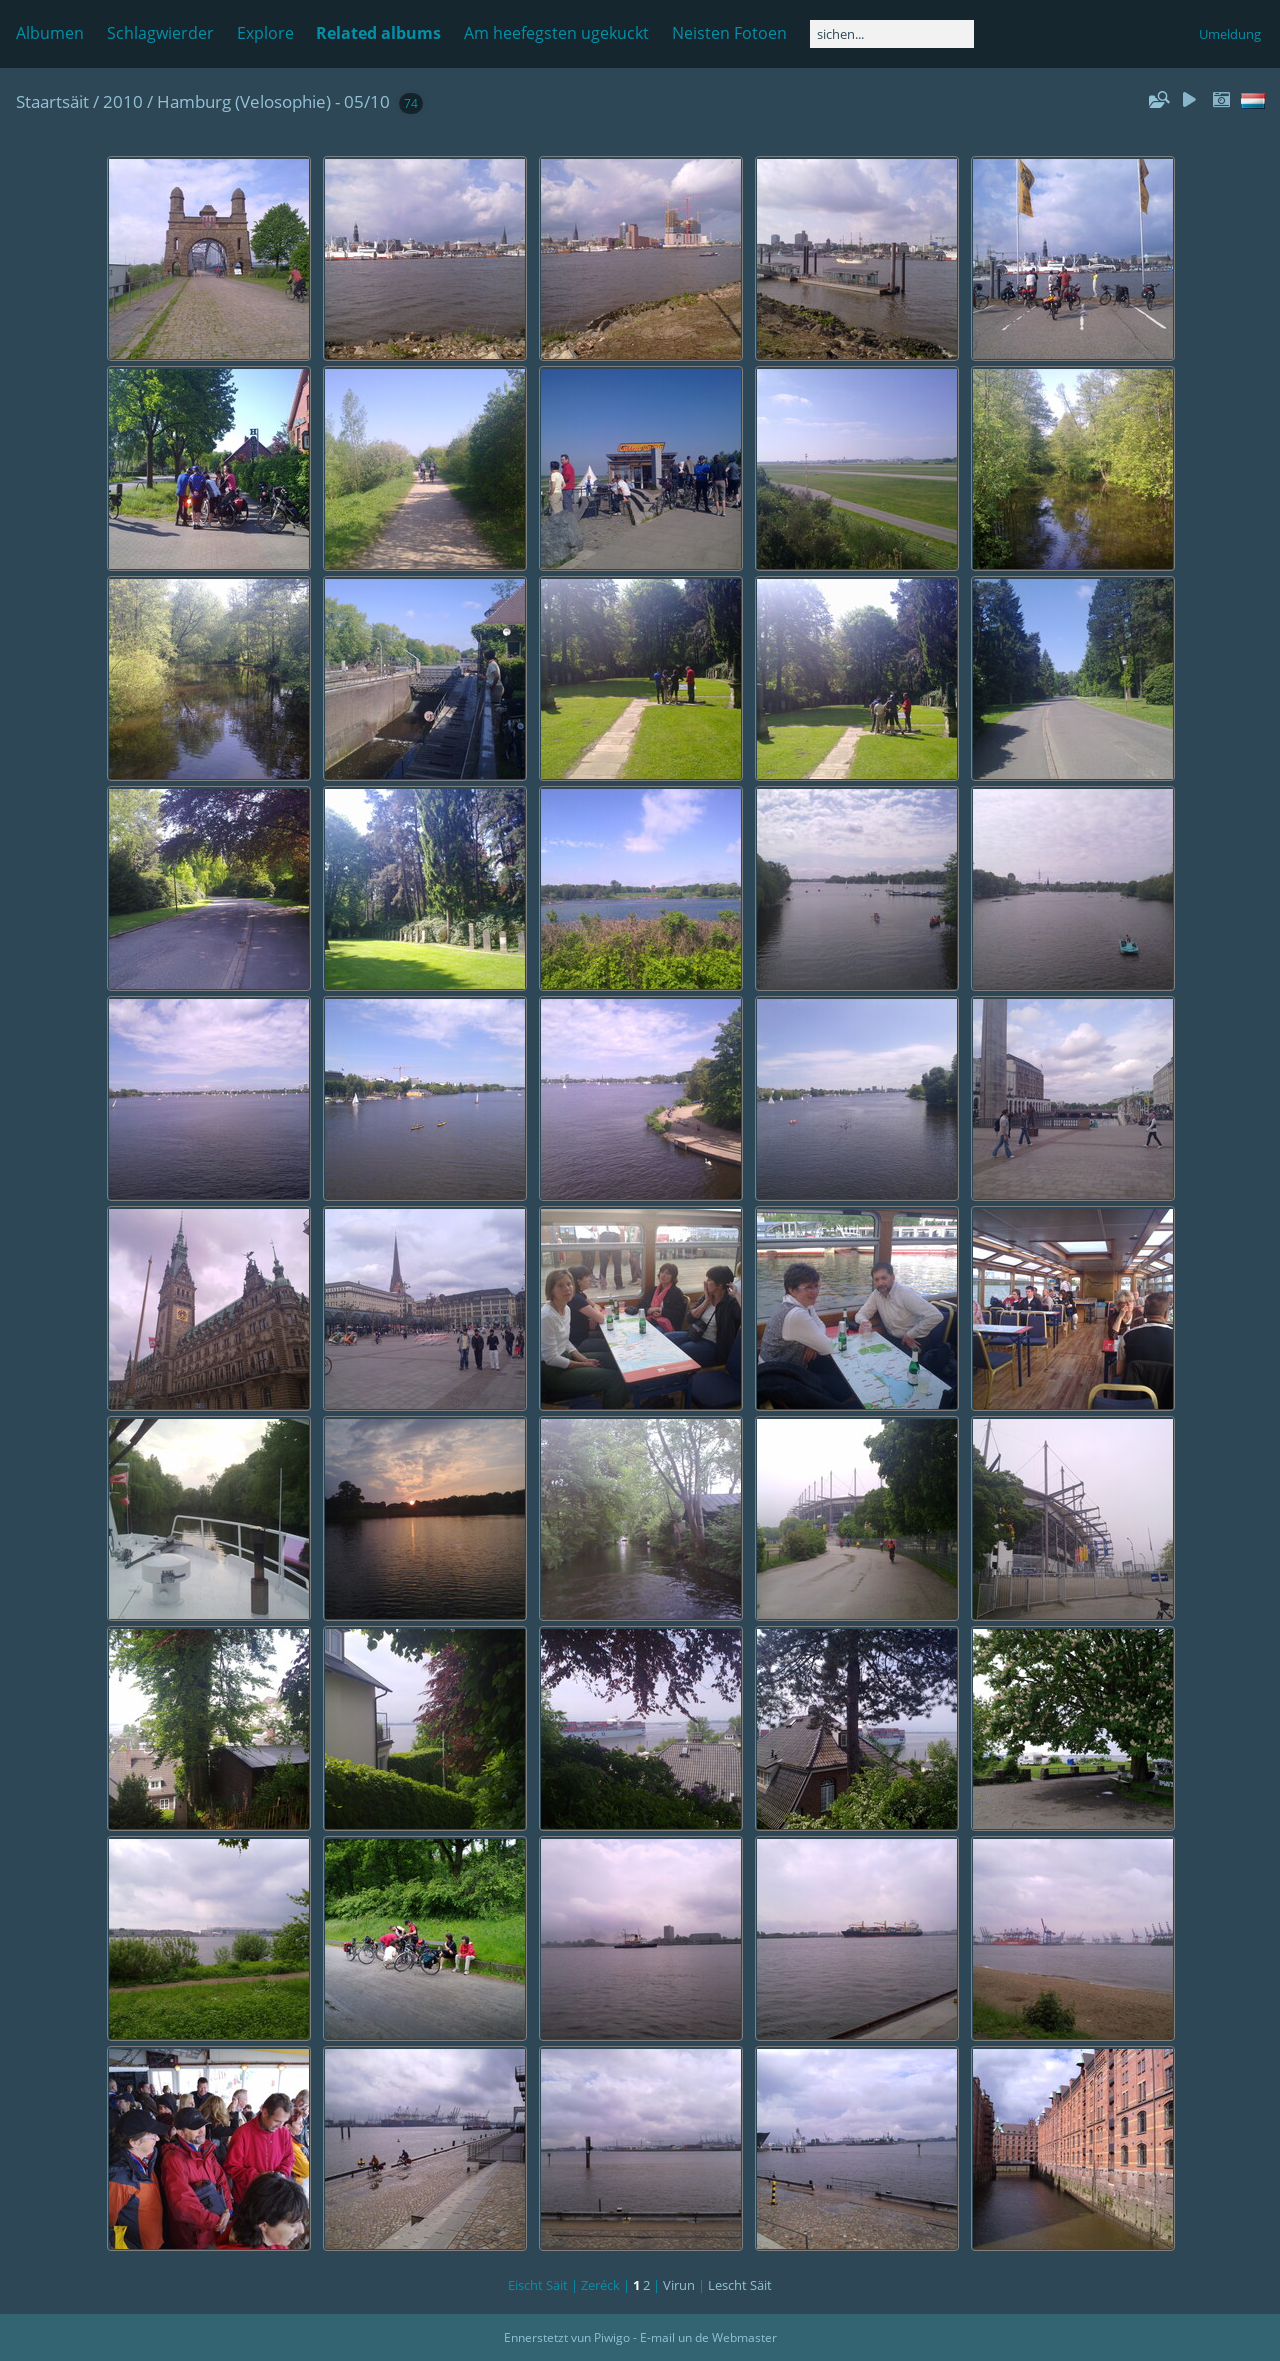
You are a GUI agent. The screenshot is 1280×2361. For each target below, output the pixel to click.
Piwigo (612, 2337)
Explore (265, 33)
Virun (679, 2285)
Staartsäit (52, 101)
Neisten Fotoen (729, 33)
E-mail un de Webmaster (708, 2337)
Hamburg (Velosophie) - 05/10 (273, 101)
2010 (123, 101)
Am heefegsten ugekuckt (556, 33)
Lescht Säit (740, 2285)
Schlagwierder (160, 33)
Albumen (50, 33)
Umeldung (1230, 34)
